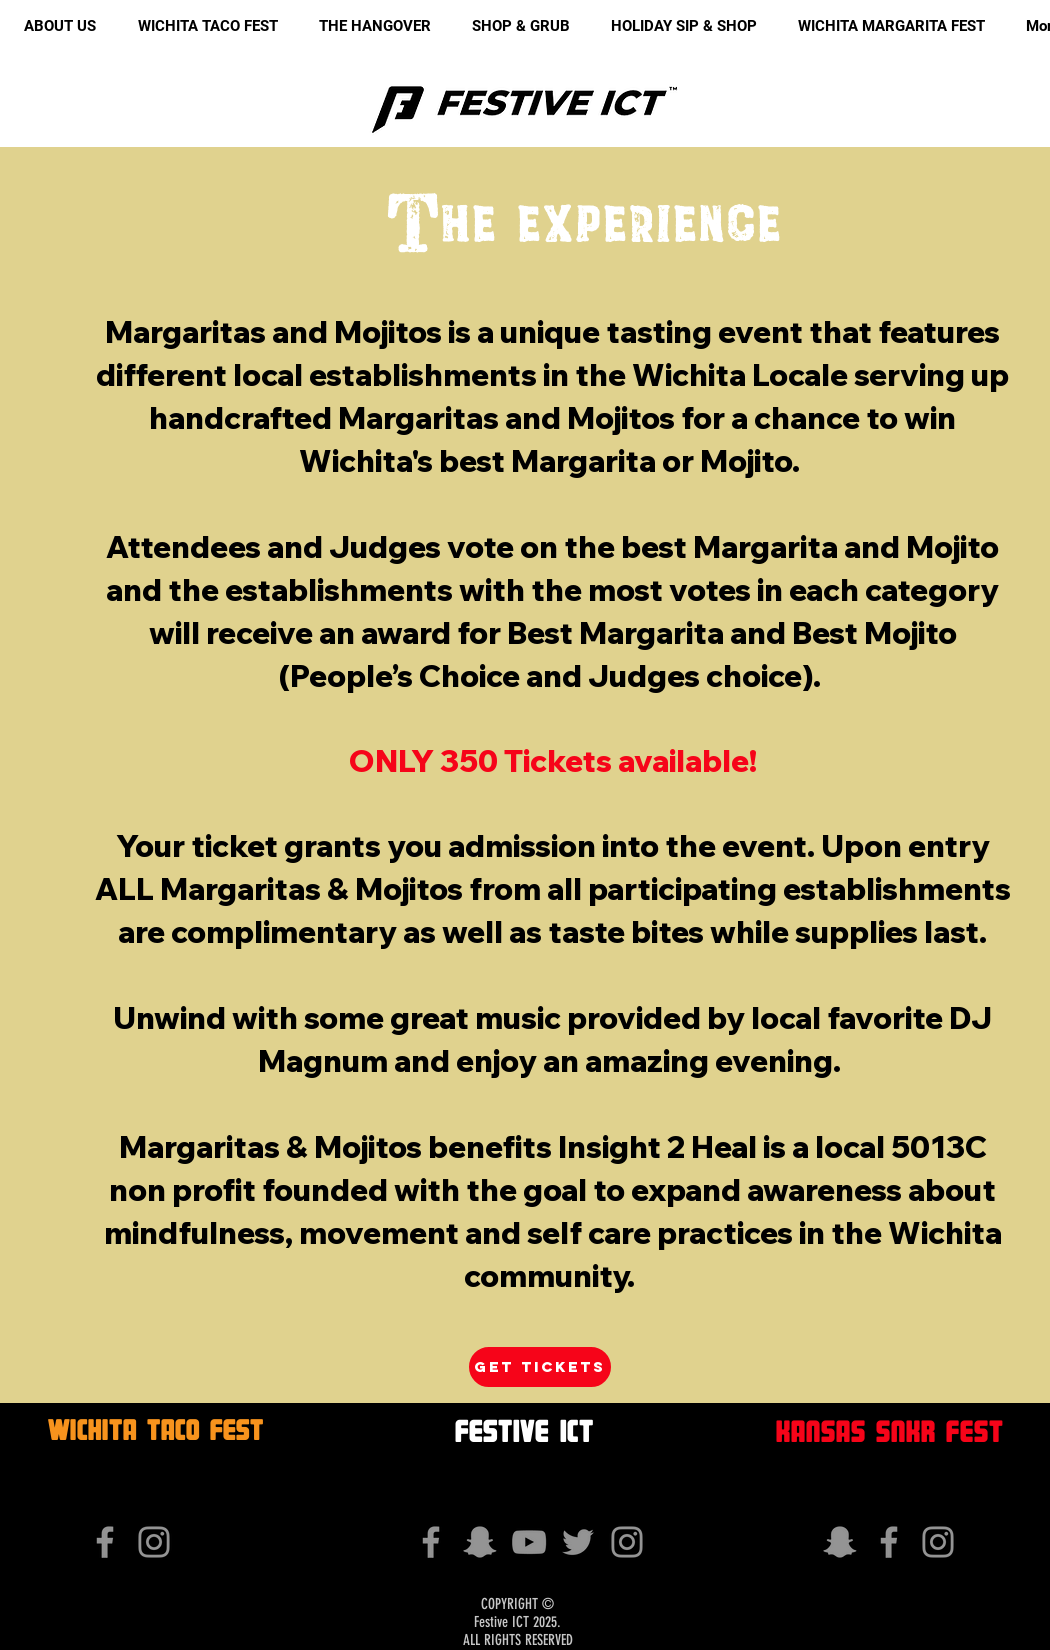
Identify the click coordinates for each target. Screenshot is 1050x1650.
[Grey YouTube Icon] (529, 1542)
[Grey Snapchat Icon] (480, 1542)
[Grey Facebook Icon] (105, 1542)
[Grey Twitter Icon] (578, 1542)
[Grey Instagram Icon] (154, 1542)
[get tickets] (540, 1367)
